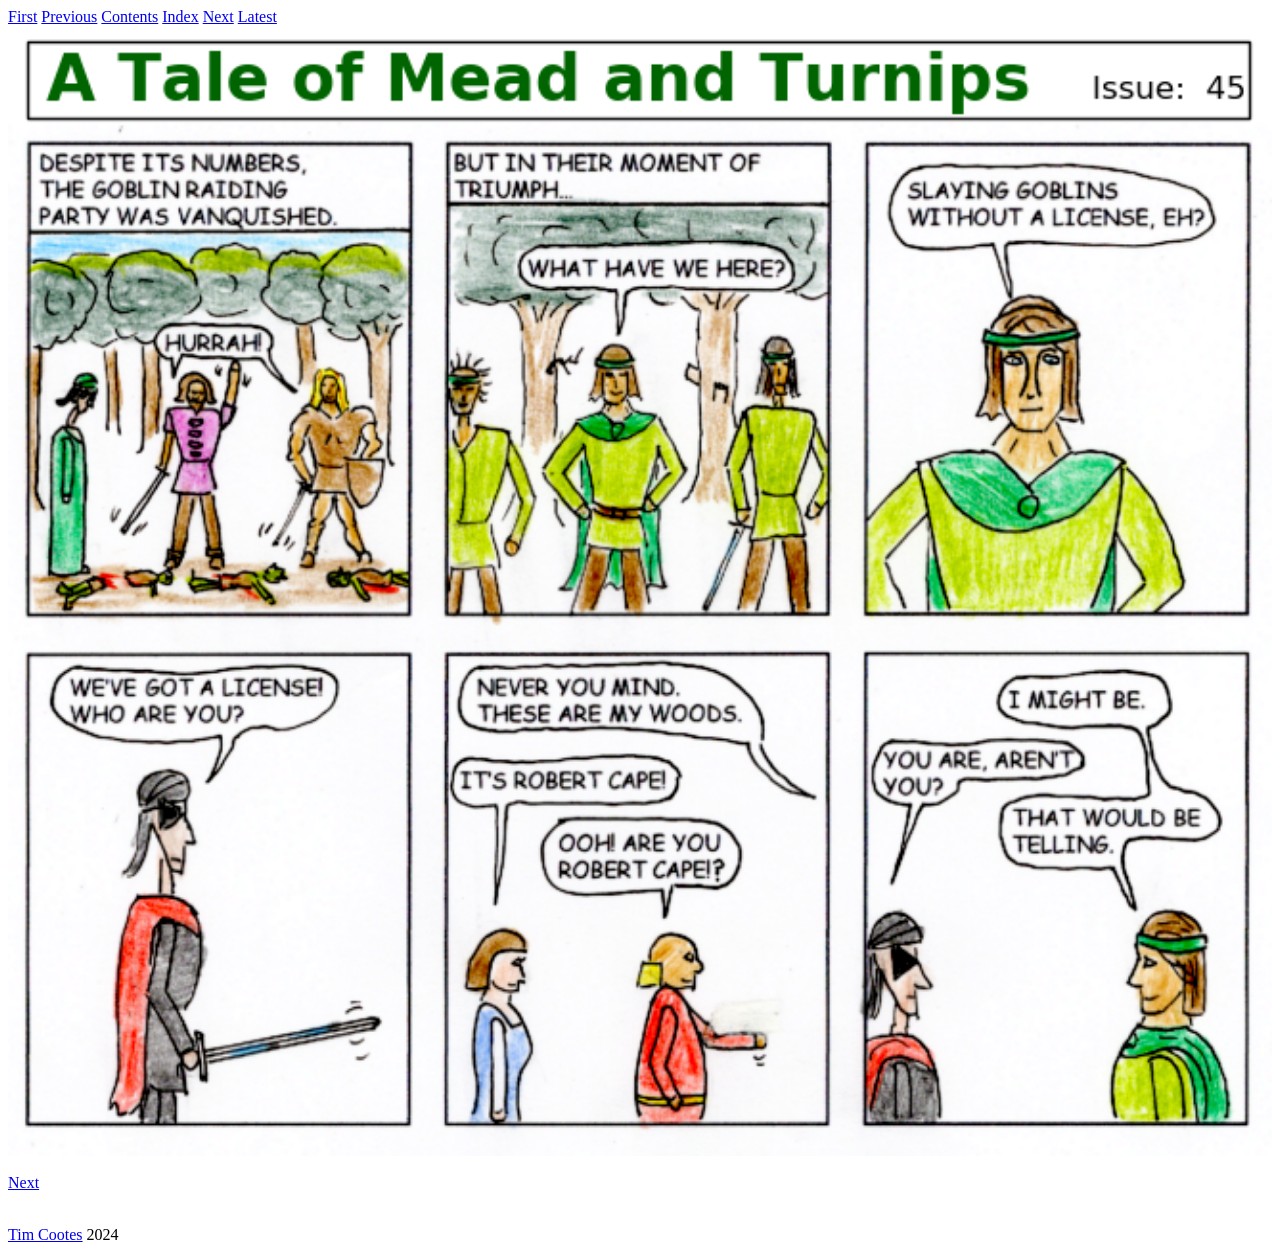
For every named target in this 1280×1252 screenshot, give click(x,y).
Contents (129, 16)
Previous (69, 16)
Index (180, 16)
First (22, 16)
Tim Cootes (45, 1234)
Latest (257, 16)
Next (218, 16)
